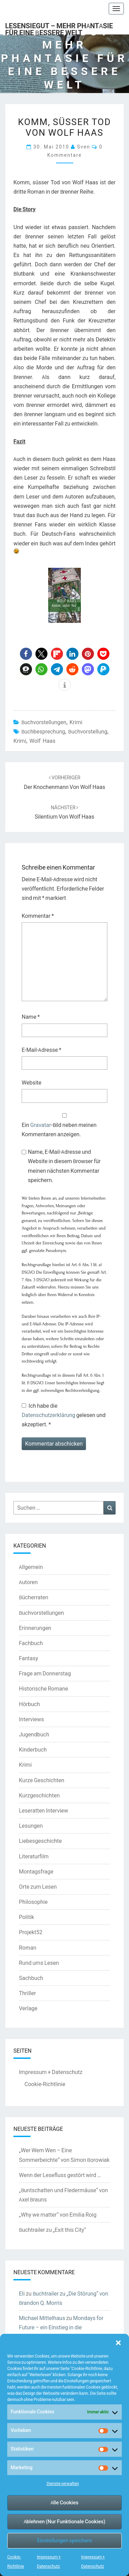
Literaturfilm (34, 1856)
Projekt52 (30, 1932)
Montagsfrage (36, 1871)
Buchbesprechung (43, 731)
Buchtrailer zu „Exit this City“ (52, 2229)
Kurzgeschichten (39, 1795)
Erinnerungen (35, 1627)
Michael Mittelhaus (42, 2318)
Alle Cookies (64, 2502)
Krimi (75, 722)
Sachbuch (31, 1977)
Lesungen (31, 1825)
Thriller (27, 1993)
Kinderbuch (33, 1749)
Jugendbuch (34, 1734)
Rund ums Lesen (39, 1962)
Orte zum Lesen (38, 1886)
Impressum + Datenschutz (51, 2072)
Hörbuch (29, 1704)
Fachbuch (31, 1643)
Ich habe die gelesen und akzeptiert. (64, 1415)
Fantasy (28, 1658)
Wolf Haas (42, 740)
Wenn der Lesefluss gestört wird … (60, 2175)
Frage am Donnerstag (45, 1673)
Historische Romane (43, 1688)
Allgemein (31, 1566)
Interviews (31, 1719)
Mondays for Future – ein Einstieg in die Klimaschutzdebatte (61, 2327)
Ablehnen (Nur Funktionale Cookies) (65, 2521)
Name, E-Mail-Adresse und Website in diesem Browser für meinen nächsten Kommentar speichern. (64, 1165)
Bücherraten (33, 1597)
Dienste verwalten (63, 2483)
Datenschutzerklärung (49, 1415)
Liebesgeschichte (40, 1840)
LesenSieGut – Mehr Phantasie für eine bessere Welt (59, 27)
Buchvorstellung (87, 731)
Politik (26, 1916)
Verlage (28, 2008)
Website (31, 1082)
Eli (22, 2293)
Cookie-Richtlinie (44, 2084)
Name (31, 1016)
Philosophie (33, 1901)
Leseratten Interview (43, 1810)
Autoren (28, 1582)
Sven (83, 147)
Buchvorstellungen (43, 722)
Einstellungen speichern (64, 2540)
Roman (27, 1947)
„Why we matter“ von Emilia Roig (57, 2214)
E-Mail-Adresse (41, 1049)
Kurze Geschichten (41, 1780)
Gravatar (40, 1124)
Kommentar (38, 915)
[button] (118, 2342)
